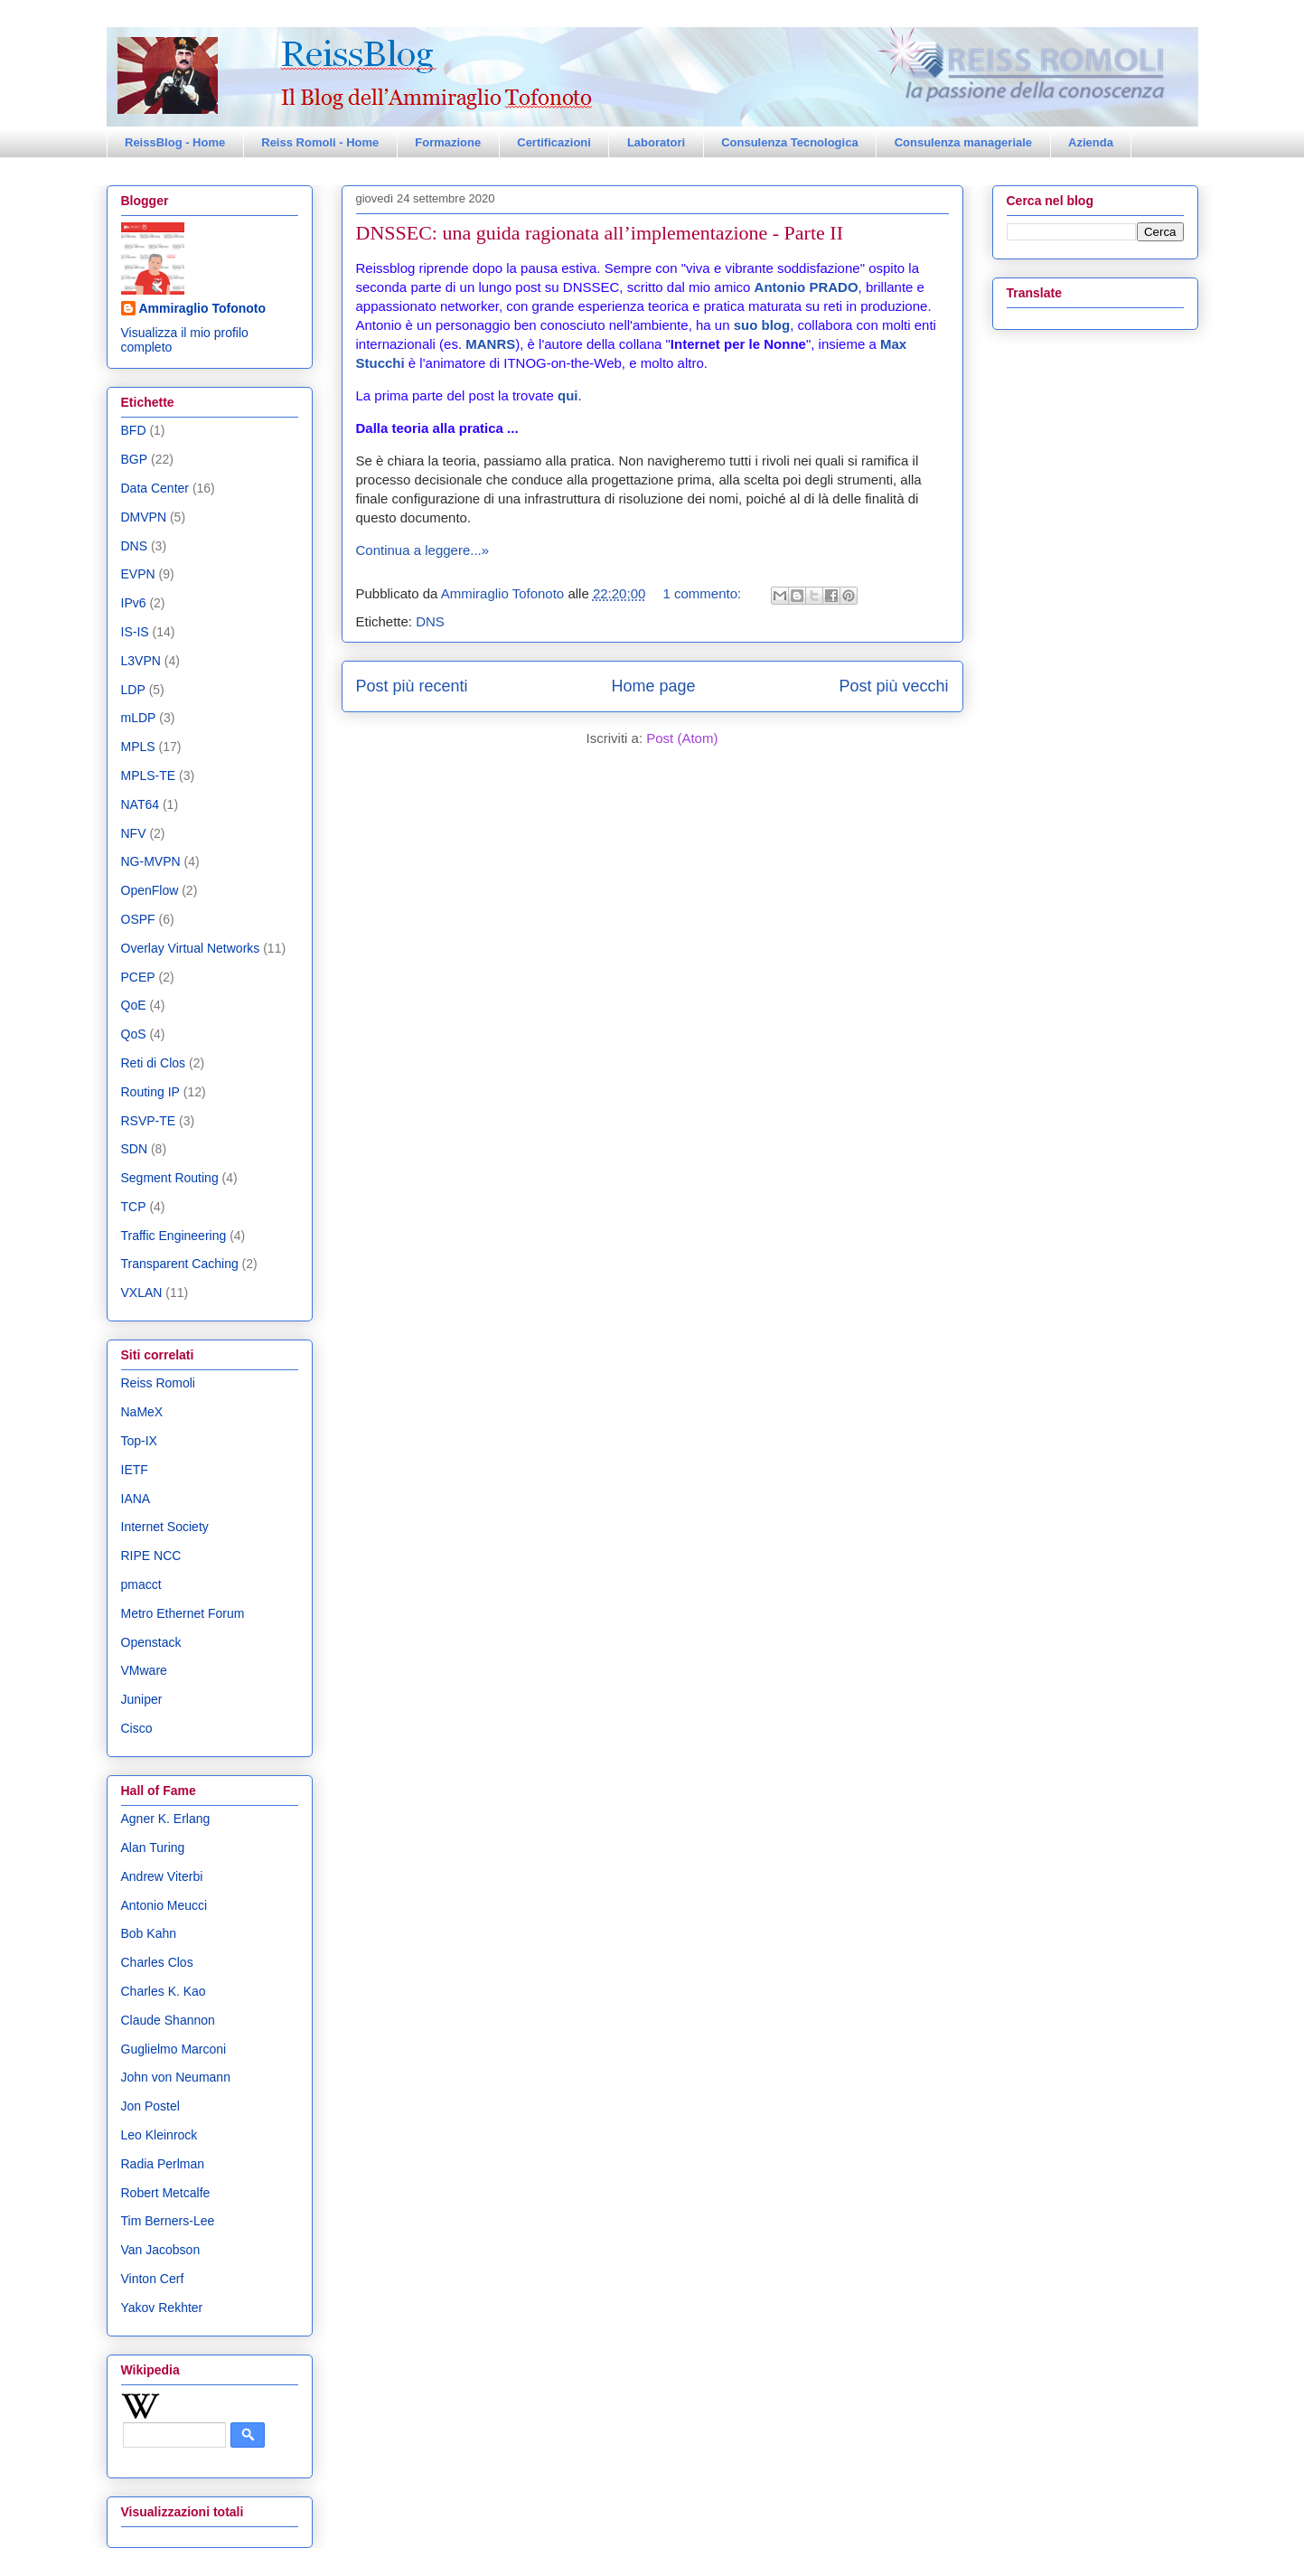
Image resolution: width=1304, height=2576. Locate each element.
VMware (144, 1670)
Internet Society (165, 1526)
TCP (133, 1206)
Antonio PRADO (806, 287)
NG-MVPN (151, 861)
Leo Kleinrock (159, 2135)
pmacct (141, 1584)
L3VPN (141, 660)
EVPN (138, 574)
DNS (430, 621)
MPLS (138, 746)
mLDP (138, 717)
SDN (134, 1149)
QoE (133, 1005)
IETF (134, 1469)
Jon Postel (150, 2106)
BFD (133, 430)
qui (568, 395)
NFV (133, 833)
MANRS (490, 344)
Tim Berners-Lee (168, 2221)
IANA (136, 1498)
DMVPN (144, 517)
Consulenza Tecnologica (789, 142)
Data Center (155, 488)
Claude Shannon (168, 2020)
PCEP (138, 977)
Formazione (448, 142)
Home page (653, 686)
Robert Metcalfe (166, 2193)
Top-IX (139, 1441)
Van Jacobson (161, 2249)
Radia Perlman (163, 2164)
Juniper (142, 1699)
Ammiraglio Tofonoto (203, 308)
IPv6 (133, 603)
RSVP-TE (148, 1121)
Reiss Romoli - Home (320, 142)
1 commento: (703, 593)
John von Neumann (175, 2077)
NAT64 (140, 804)
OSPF (138, 919)
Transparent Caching (180, 1263)
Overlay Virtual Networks (190, 948)
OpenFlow (150, 890)
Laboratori (656, 142)
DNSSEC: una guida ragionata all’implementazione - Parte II (599, 232)
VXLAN (142, 1292)
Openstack (151, 1642)
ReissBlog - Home (175, 142)
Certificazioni (554, 142)
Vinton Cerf (152, 2278)
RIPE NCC (151, 1555)
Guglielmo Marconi (174, 2049)
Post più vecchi (893, 686)
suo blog (762, 325)
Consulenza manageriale (963, 142)
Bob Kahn (149, 1933)
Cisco (137, 1728)
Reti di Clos (153, 1063)
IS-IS (135, 632)
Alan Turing (153, 1847)
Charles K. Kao (163, 1991)
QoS (133, 1034)
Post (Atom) (682, 738)
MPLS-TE (148, 775)
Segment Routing (170, 1177)
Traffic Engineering (174, 1235)
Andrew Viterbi (162, 1876)
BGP (134, 459)
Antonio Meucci (164, 1905)
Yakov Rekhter (162, 2307)
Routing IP (150, 1092)
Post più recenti (412, 686)
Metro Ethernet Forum (183, 1613)
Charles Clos (157, 1962)
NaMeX (142, 1412)
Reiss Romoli (158, 1383)
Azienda (1090, 142)
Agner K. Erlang (166, 1818)
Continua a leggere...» (423, 550)
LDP (133, 689)
